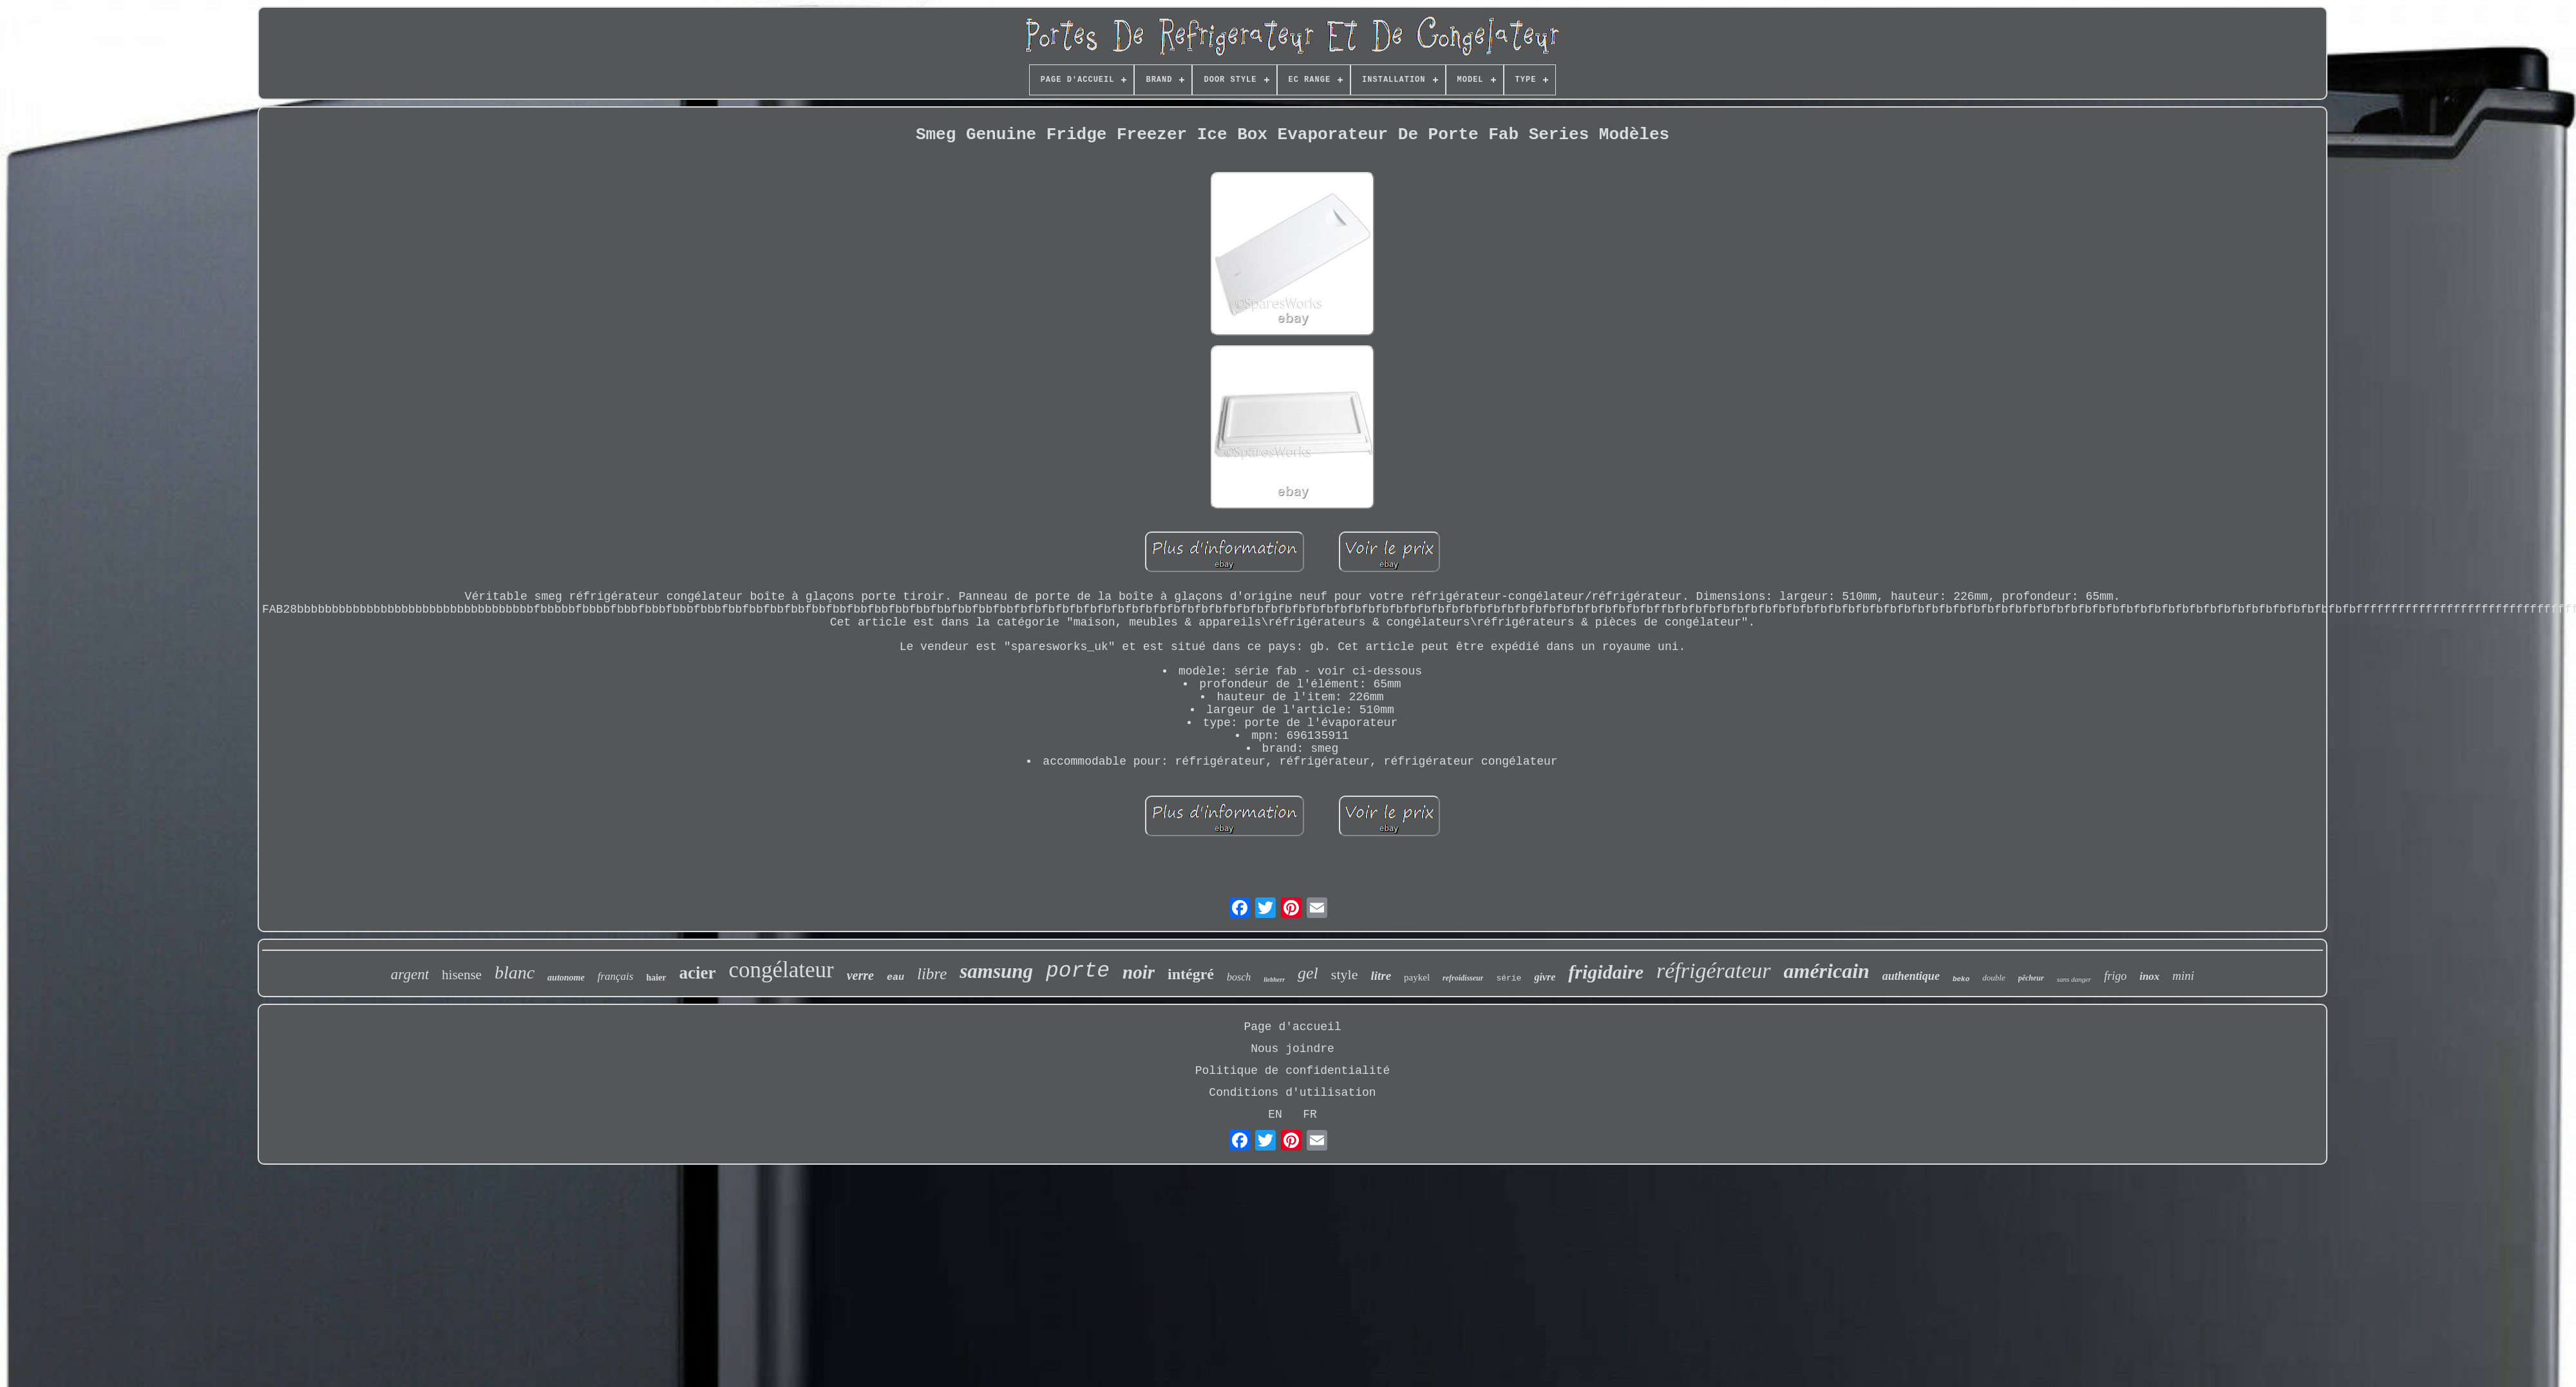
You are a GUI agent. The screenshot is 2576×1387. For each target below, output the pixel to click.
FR (1310, 1114)
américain (1827, 970)
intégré (1191, 974)
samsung (996, 971)
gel (1308, 973)
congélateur (780, 969)
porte (1078, 971)
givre (1544, 976)
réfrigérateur (1713, 970)
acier (697, 972)
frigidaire (1605, 971)
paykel (1417, 977)
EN (1275, 1114)
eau (895, 977)
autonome (566, 977)
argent (410, 974)
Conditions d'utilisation (1292, 1092)
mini (2183, 975)
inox (2149, 976)
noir (1138, 972)
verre (860, 975)
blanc (515, 972)
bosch (1239, 976)
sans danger (2074, 979)
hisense (462, 974)
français (616, 976)
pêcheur (2031, 977)
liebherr (1274, 979)
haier (656, 977)
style (1344, 974)
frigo (2115, 976)
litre (1380, 975)
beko (1961, 979)
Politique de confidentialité (1292, 1070)
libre (932, 973)
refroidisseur (1463, 977)
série (1508, 978)
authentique (1911, 976)
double (1993, 977)
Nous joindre (1292, 1048)
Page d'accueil (1292, 1026)
